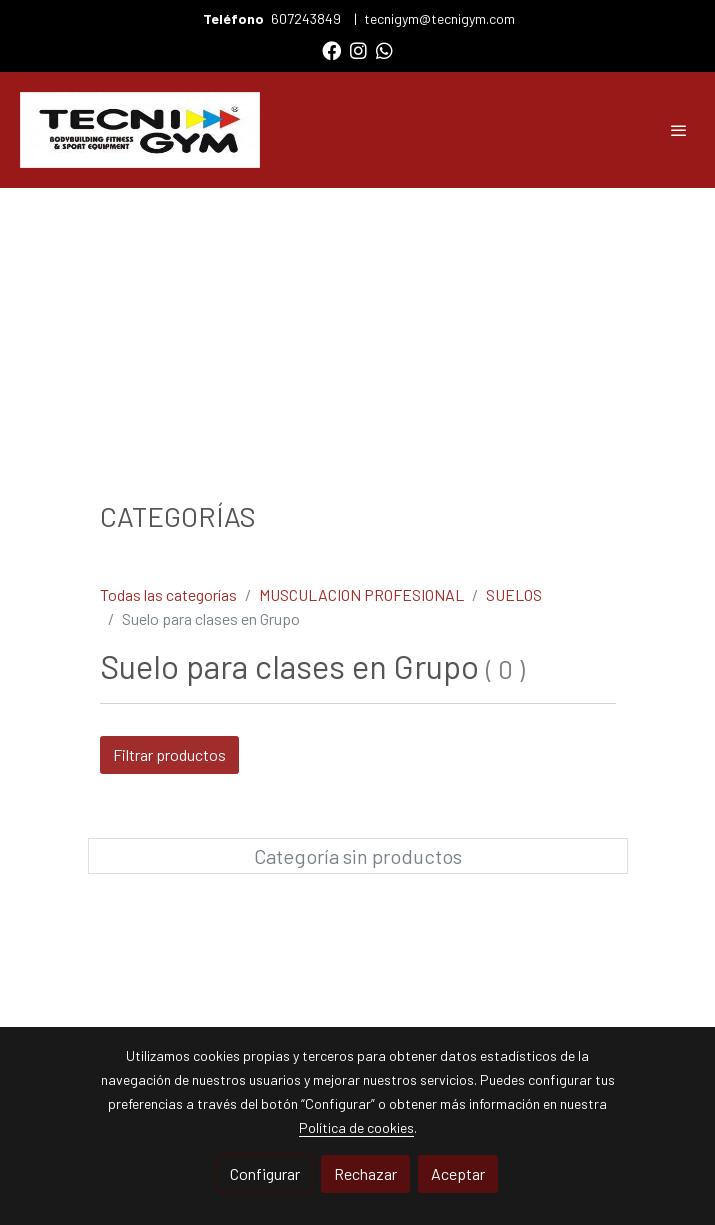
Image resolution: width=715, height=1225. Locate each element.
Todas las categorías (168, 594)
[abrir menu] (679, 130)
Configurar (265, 1173)
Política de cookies (356, 1127)
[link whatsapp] (384, 49)
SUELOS (514, 594)
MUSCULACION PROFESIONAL (361, 594)
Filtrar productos (169, 754)
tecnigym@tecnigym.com (439, 18)
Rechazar (365, 1173)
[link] (140, 130)
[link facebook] (331, 49)
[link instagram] (358, 49)
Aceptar (458, 1173)
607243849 (307, 18)
